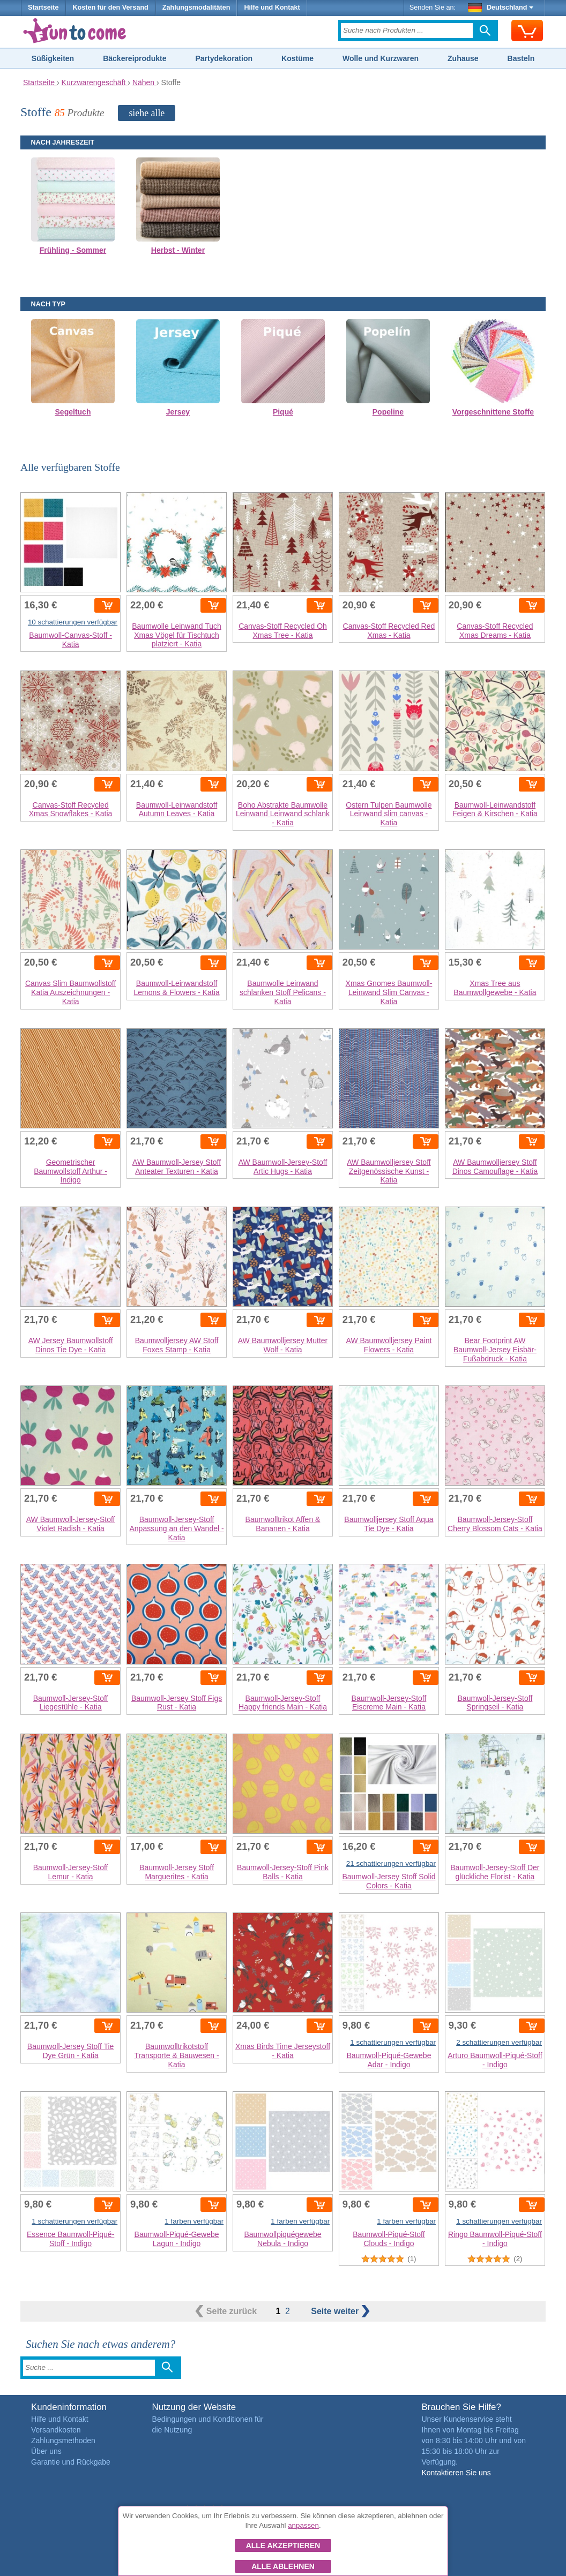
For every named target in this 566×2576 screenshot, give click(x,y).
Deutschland (501, 7)
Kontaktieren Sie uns (455, 2472)
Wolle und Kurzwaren (380, 58)
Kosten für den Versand (110, 7)
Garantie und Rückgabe (70, 2462)
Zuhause (463, 58)
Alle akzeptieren (283, 2545)
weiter (340, 2311)
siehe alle (147, 113)
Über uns (46, 2451)
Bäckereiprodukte (134, 58)
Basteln (521, 58)
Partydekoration (223, 58)
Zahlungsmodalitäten (196, 7)
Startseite (43, 7)
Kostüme (297, 58)
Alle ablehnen (283, 2566)
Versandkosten (56, 2430)
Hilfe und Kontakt (272, 7)
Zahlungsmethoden (63, 2440)
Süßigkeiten (53, 58)
